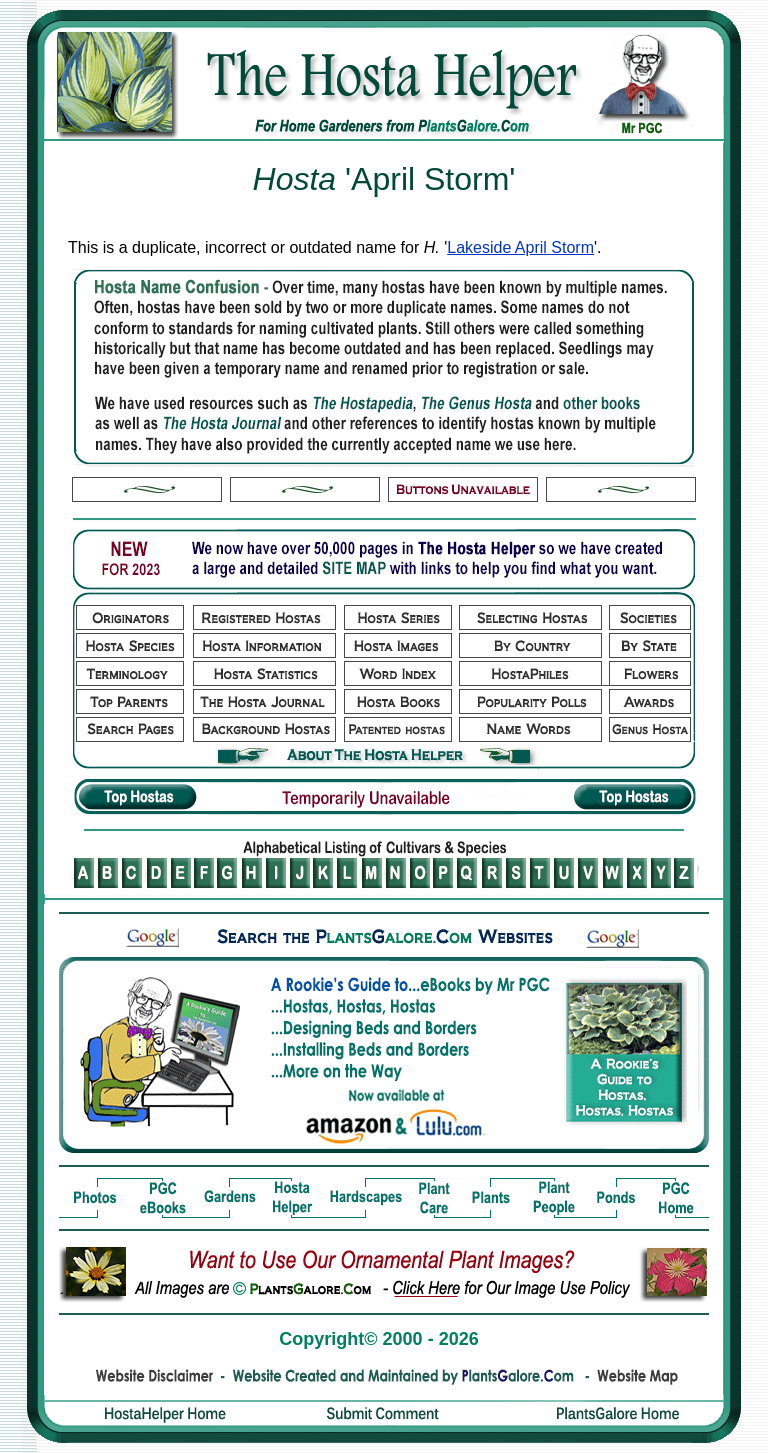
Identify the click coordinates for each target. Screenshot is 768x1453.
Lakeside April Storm (520, 247)
